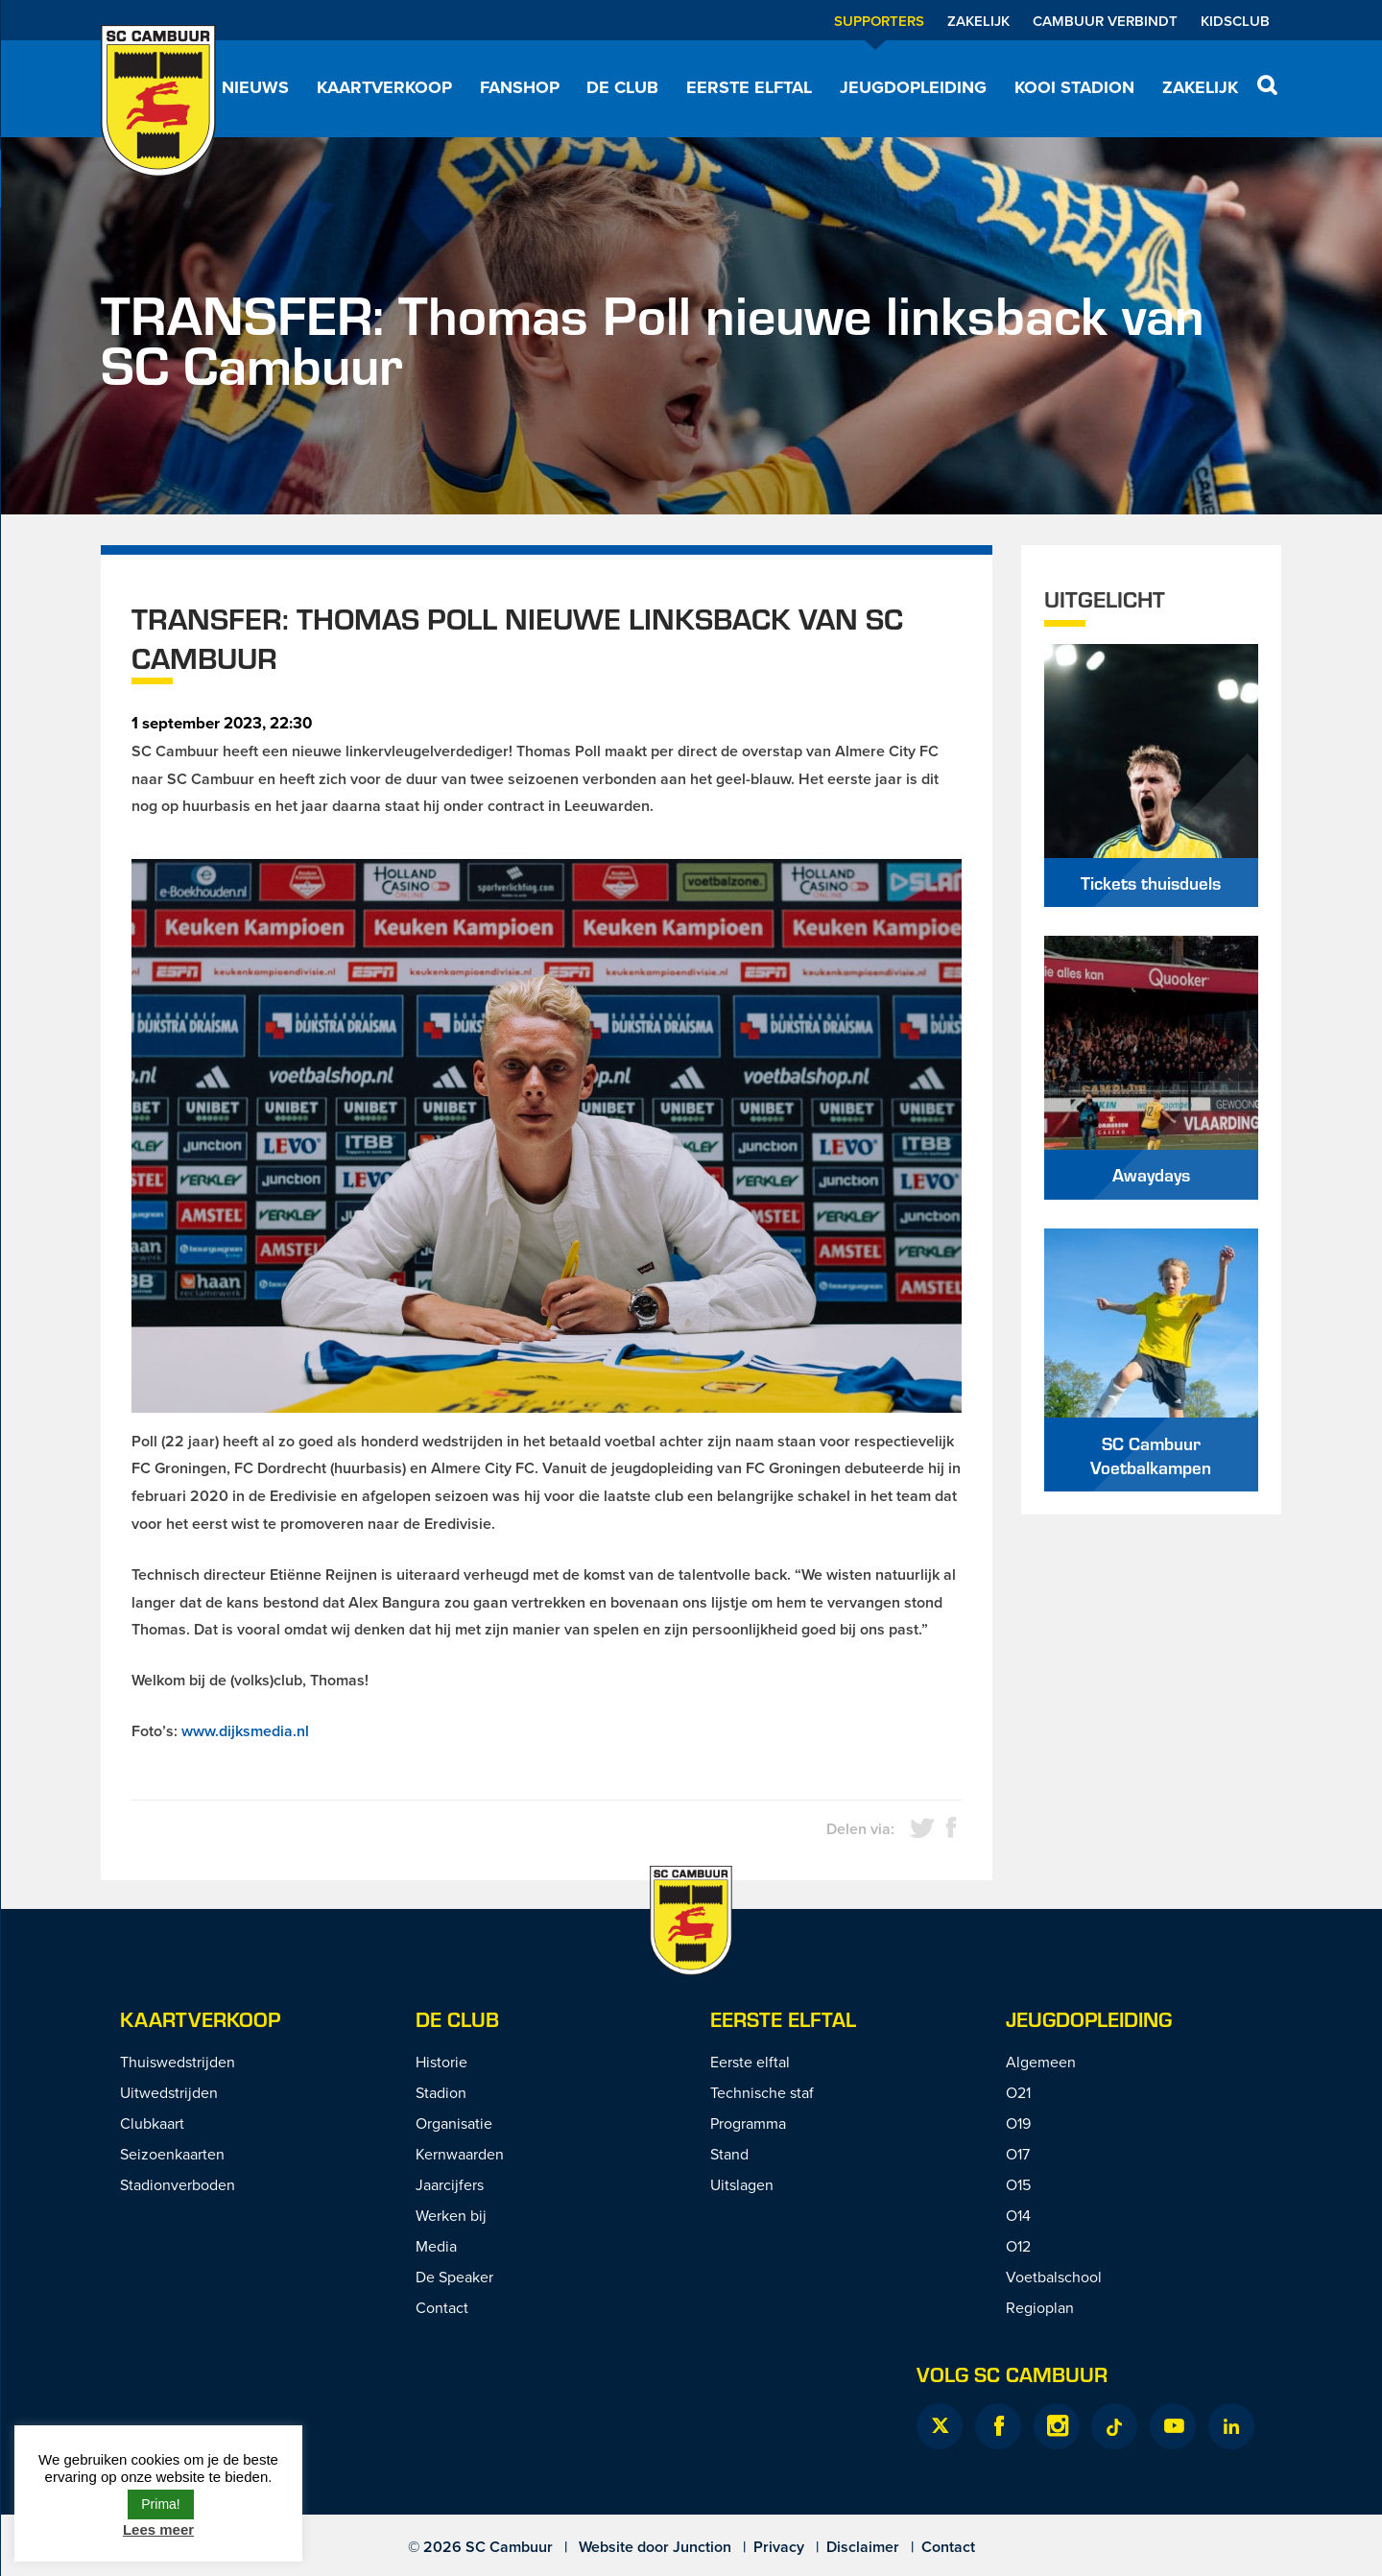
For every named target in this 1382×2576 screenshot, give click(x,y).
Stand (729, 2153)
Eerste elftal (749, 87)
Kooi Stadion (1074, 87)
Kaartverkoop (384, 87)
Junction (702, 2547)
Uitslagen (742, 2184)
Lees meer (158, 2529)
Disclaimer (862, 2547)
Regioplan (1040, 2307)
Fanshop (520, 87)
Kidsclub (1235, 21)
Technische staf (762, 2092)
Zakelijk (978, 21)
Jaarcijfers (450, 2184)
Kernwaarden (460, 2153)
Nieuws (255, 87)
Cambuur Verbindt (1105, 21)
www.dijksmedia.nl (245, 1731)
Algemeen (1041, 2061)
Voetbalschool (1054, 2276)
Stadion (441, 2092)
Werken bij (451, 2215)
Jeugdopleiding (913, 87)
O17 (1018, 2153)
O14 (1018, 2215)
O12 (1018, 2245)
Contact (442, 2307)
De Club (622, 87)
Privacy (778, 2547)
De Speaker (454, 2276)
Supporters (879, 21)
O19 (1018, 2123)
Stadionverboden (177, 2184)
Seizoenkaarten (172, 2153)
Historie (441, 2061)
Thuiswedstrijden (177, 2061)
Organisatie (454, 2123)
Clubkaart (152, 2123)
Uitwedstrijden (169, 2092)
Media (436, 2245)
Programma (748, 2123)
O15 (1018, 2184)
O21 (1018, 2092)
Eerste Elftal (783, 2019)
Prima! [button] (160, 2504)
